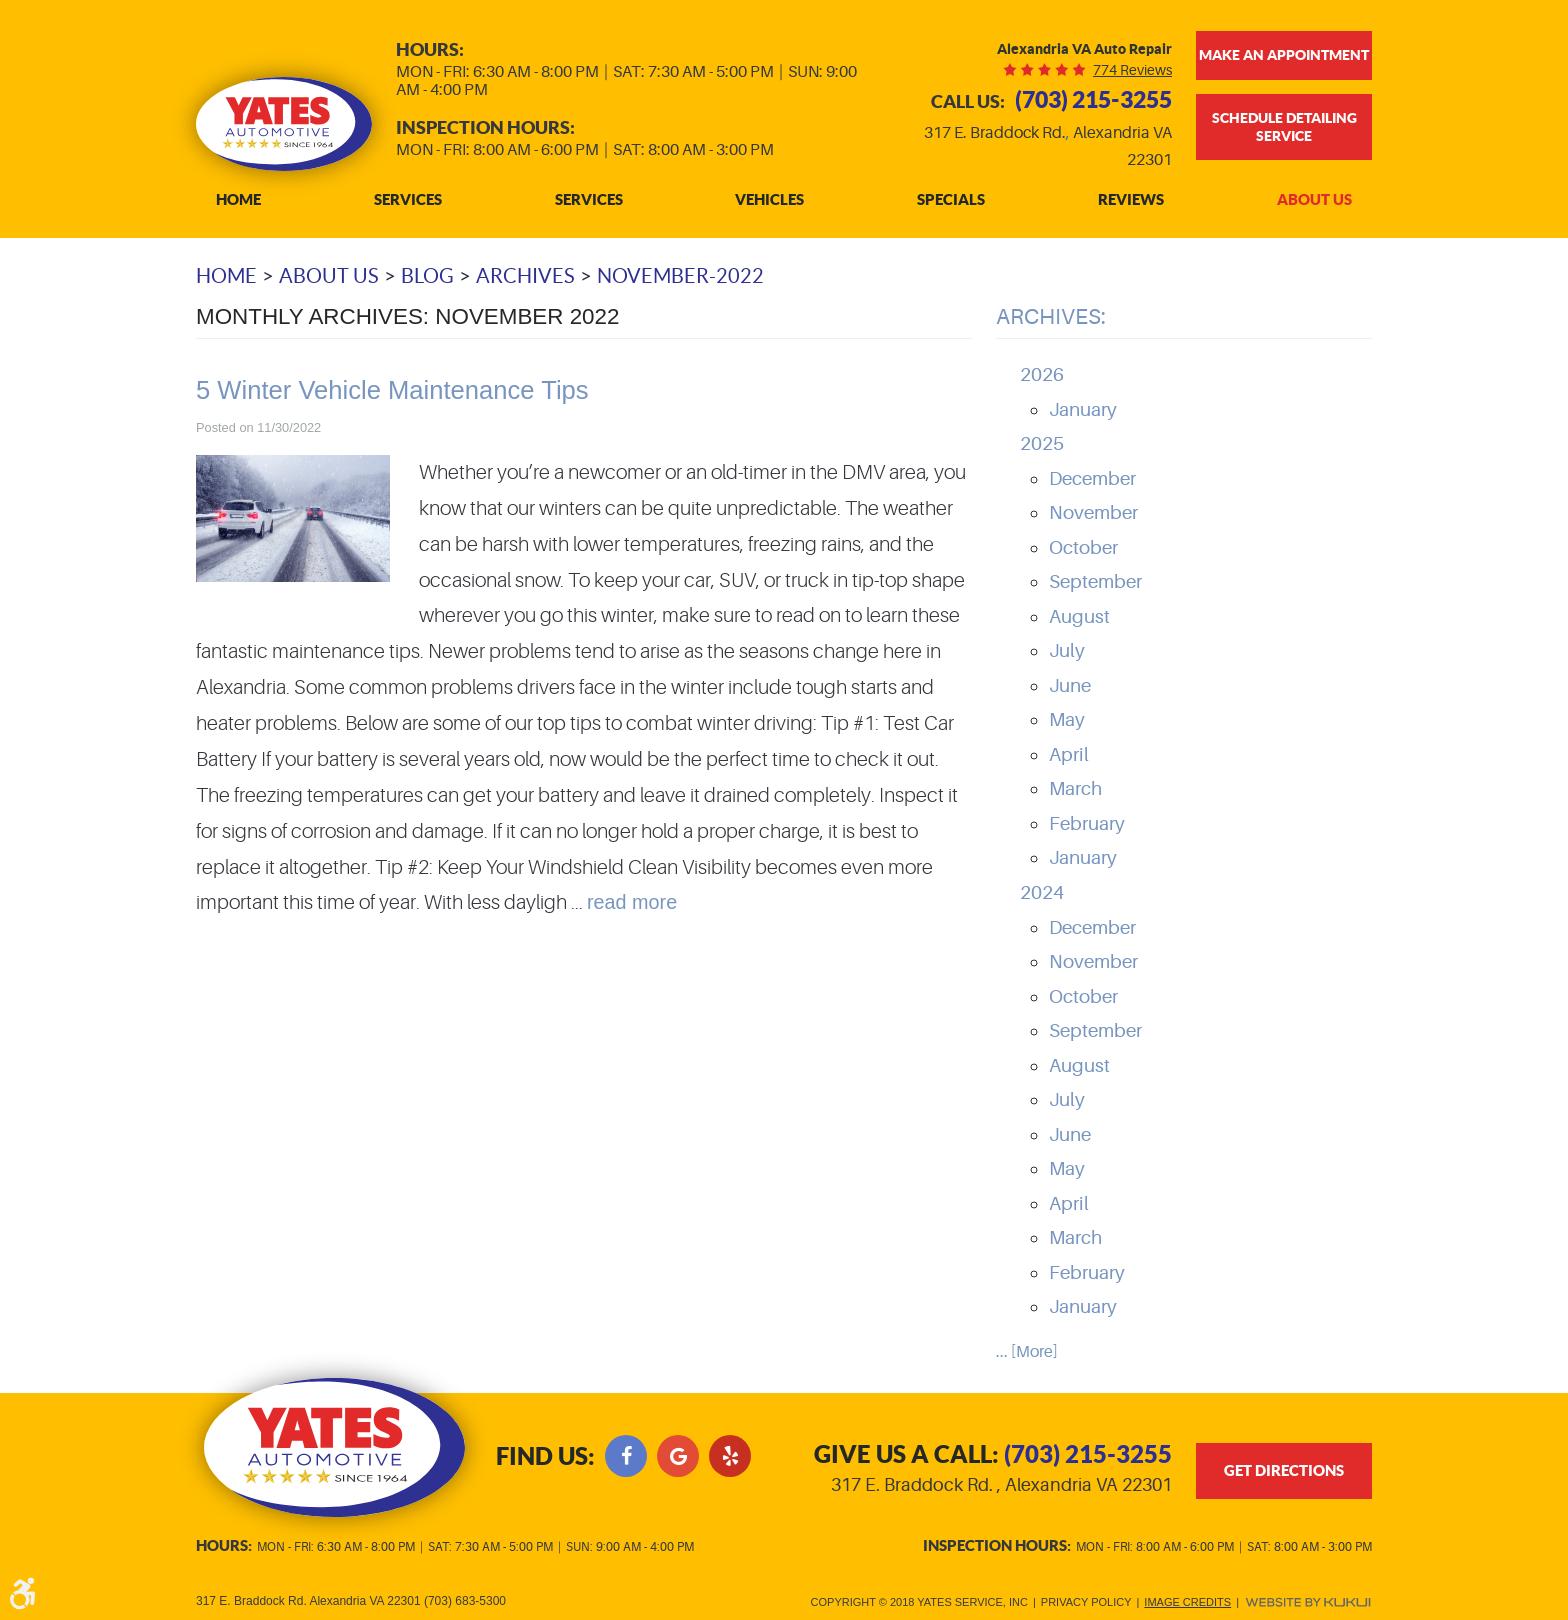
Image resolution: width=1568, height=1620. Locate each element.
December (1092, 479)
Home (238, 200)
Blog (427, 276)
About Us (1314, 200)
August (1079, 617)
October (1083, 548)
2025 (1042, 444)
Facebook (626, 1456)
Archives (525, 276)
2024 (1042, 893)
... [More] (1027, 1352)
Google (678, 1456)
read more (632, 902)
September (1095, 582)
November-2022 (680, 276)
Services (408, 200)
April (1069, 755)
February (1087, 824)
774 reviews (1132, 70)
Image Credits (1187, 1602)
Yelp (730, 1456)
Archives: (1051, 316)
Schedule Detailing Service (1284, 127)
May (1067, 720)
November (1093, 513)
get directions (1284, 1470)
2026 (1042, 375)
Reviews (1131, 200)
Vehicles (769, 200)
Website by (1308, 1602)
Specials (951, 200)
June (1070, 686)
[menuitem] (238, 200)
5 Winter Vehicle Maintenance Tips (392, 390)
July (1067, 651)
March (1075, 789)
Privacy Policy (1086, 1602)
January (1083, 410)
